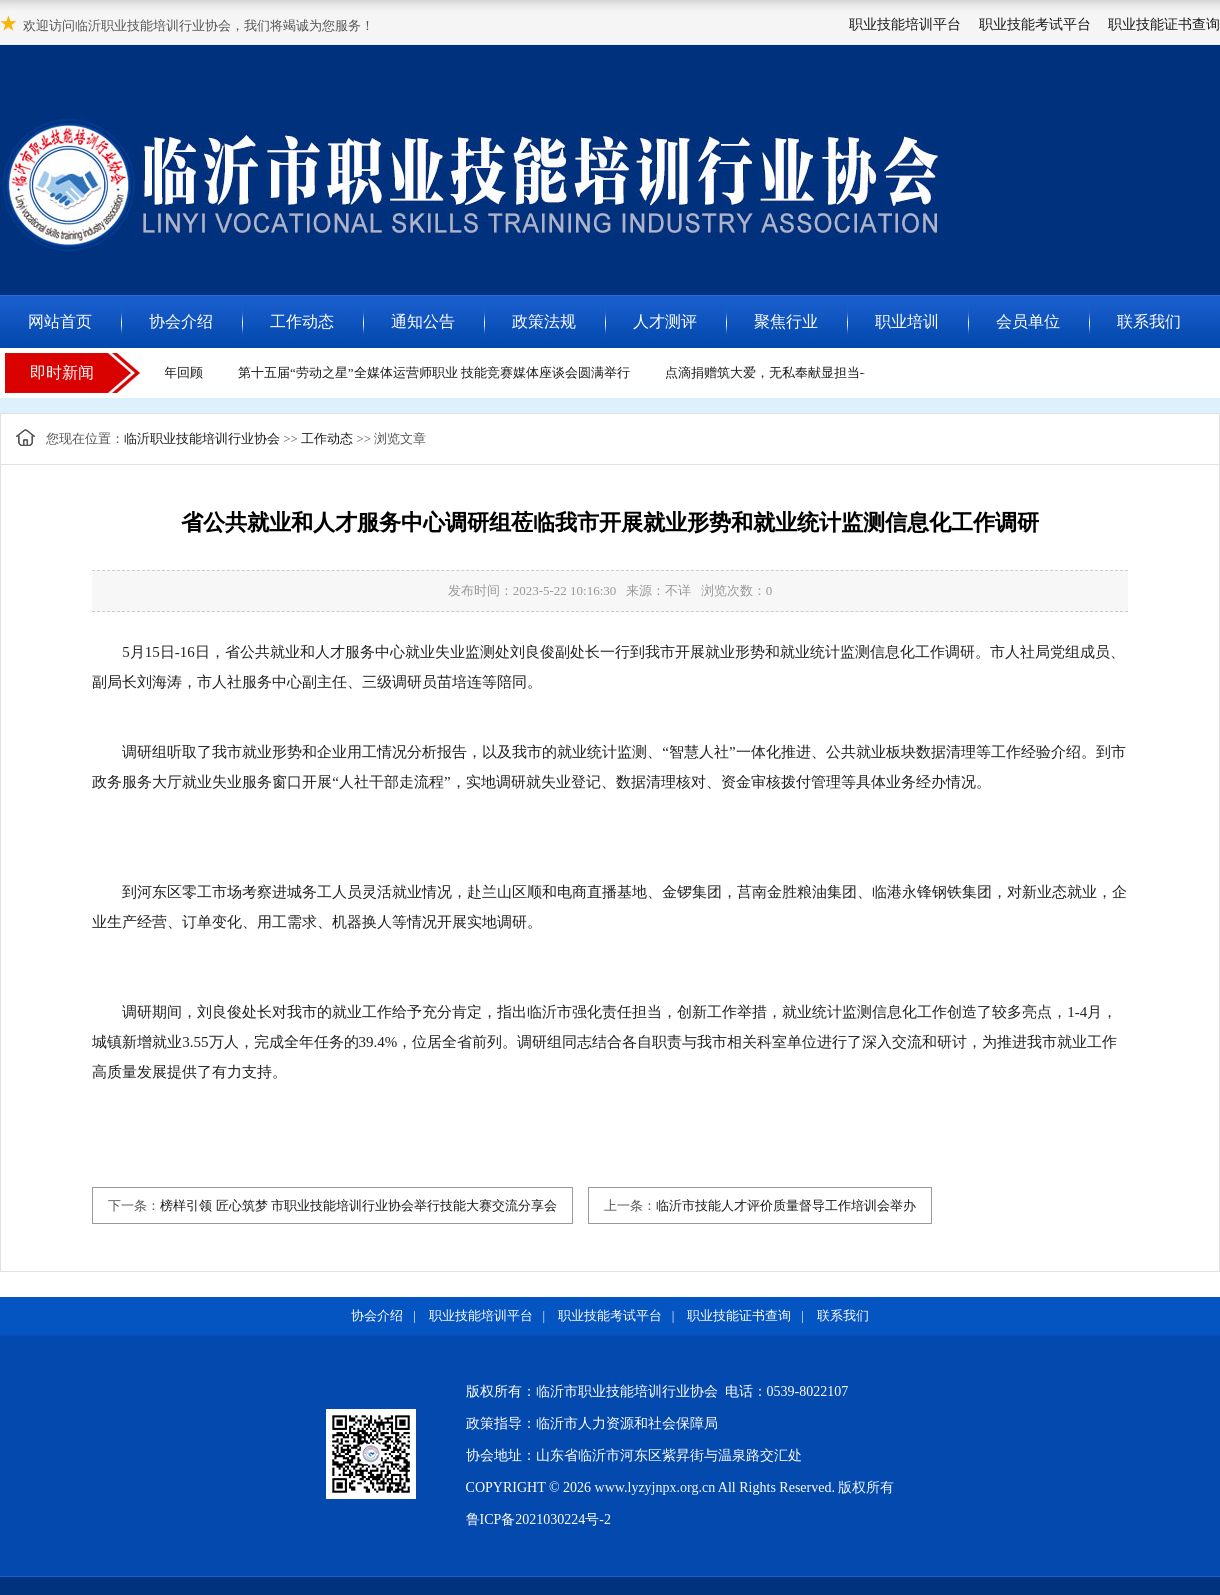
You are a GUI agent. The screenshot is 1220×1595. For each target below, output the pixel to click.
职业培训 (907, 321)
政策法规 (544, 321)
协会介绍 (181, 321)
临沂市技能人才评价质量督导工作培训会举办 (786, 1205)
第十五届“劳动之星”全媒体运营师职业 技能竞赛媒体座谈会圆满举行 (436, 372)
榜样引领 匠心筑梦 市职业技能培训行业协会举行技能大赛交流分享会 (358, 1205)
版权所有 (866, 1487)
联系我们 (1149, 321)
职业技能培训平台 (905, 24)
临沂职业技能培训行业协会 (202, 438)
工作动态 (302, 321)
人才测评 (665, 321)
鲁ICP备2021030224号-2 (538, 1519)
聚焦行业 (786, 321)
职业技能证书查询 (1164, 24)
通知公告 (423, 321)
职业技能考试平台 (1035, 24)
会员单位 (1028, 321)
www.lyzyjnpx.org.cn (655, 1487)
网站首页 (60, 321)
